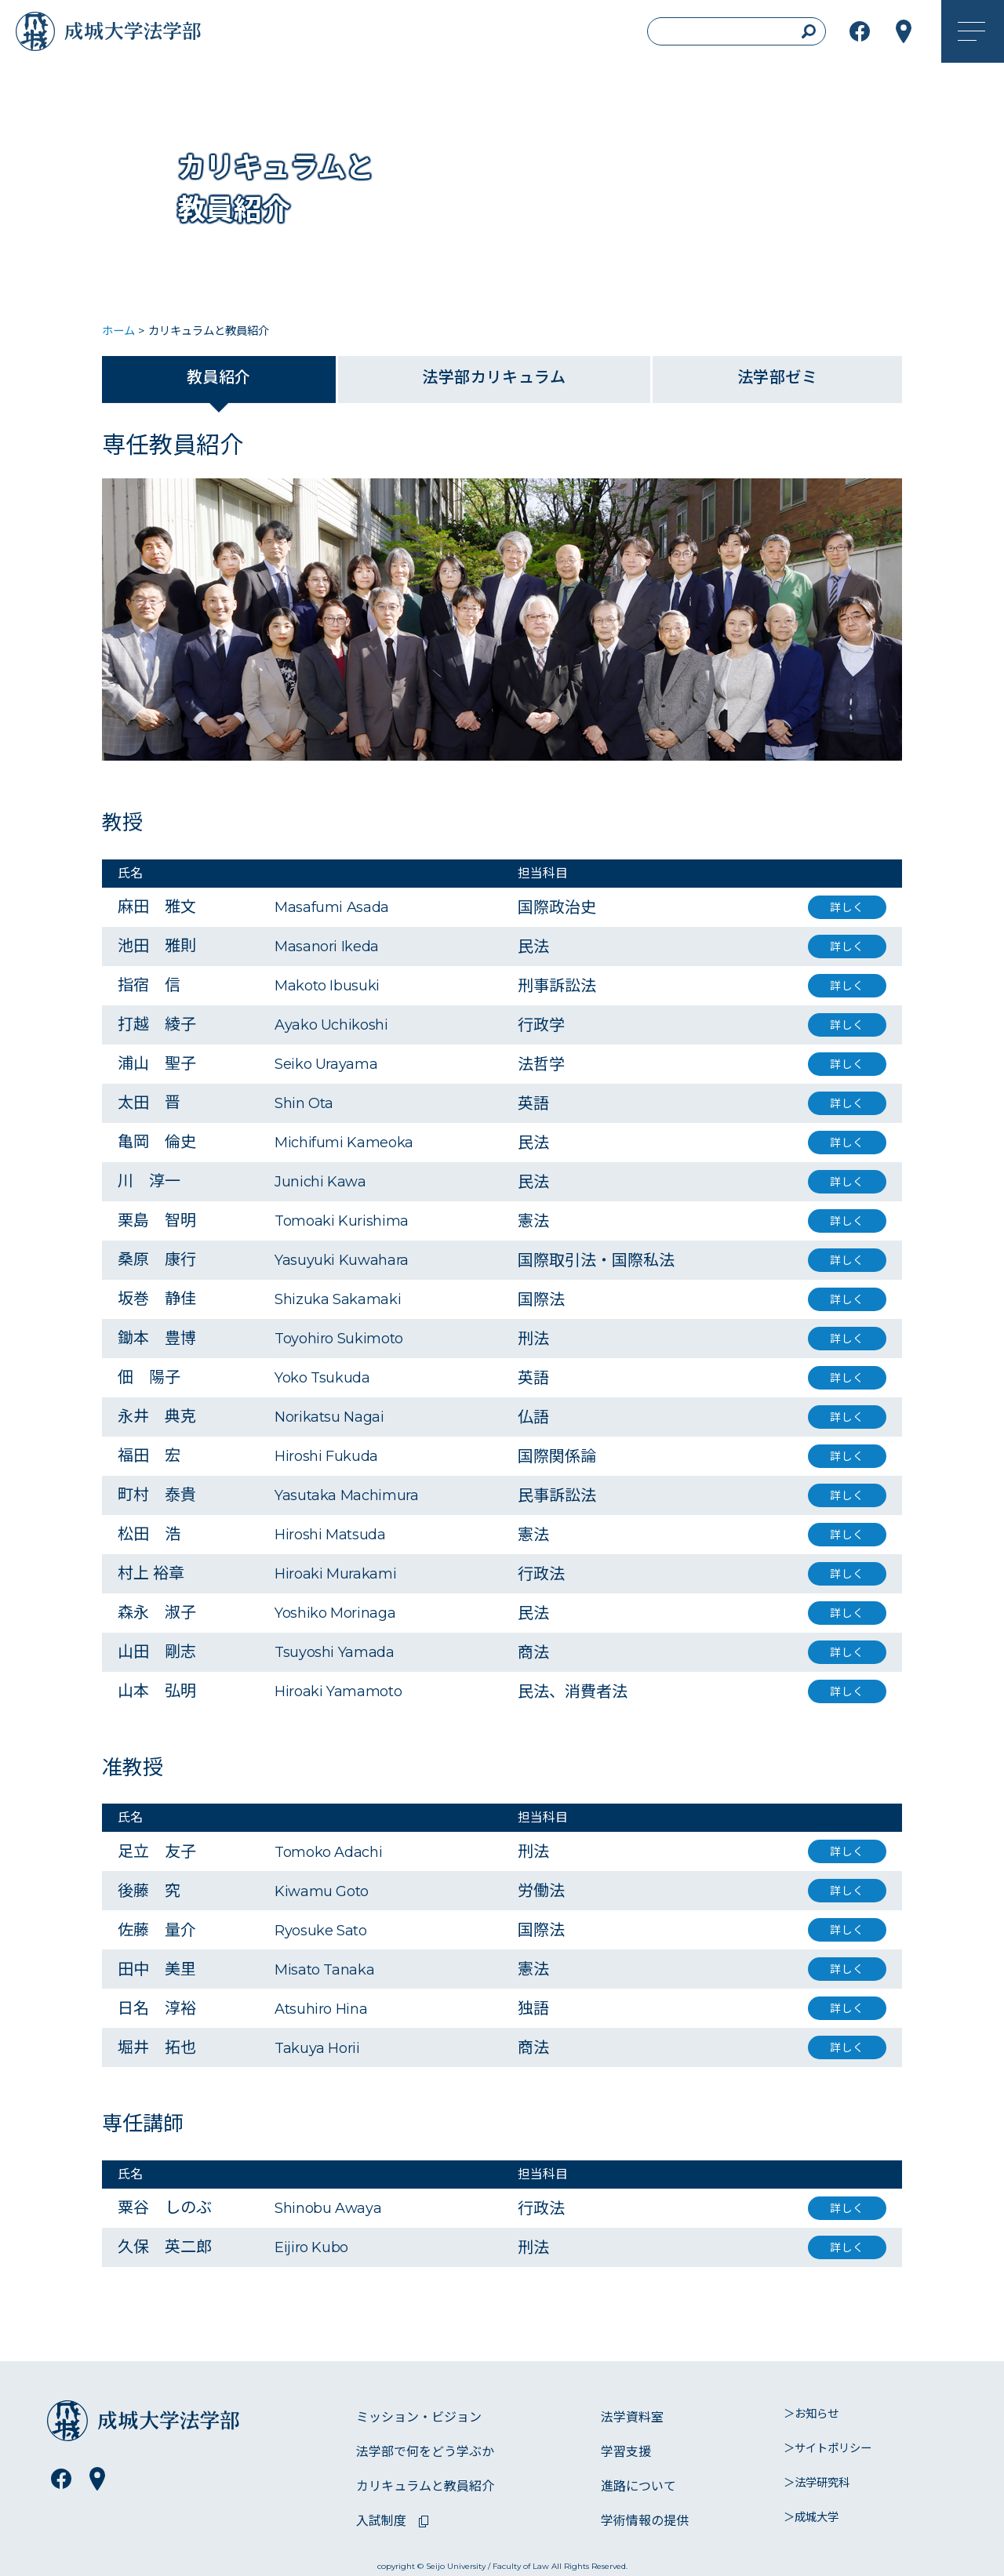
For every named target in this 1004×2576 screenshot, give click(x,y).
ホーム (118, 331)
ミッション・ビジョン (419, 2417)
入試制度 (381, 2520)
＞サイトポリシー (827, 2448)
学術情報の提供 (645, 2520)
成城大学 (39, 35)
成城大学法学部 (152, 35)
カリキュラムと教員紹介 (425, 2486)
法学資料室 (632, 2417)
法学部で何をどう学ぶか (425, 2451)
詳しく (847, 907)
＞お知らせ (811, 2414)
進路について (638, 2486)
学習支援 (626, 2451)
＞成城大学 (811, 2517)
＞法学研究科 (816, 2483)
